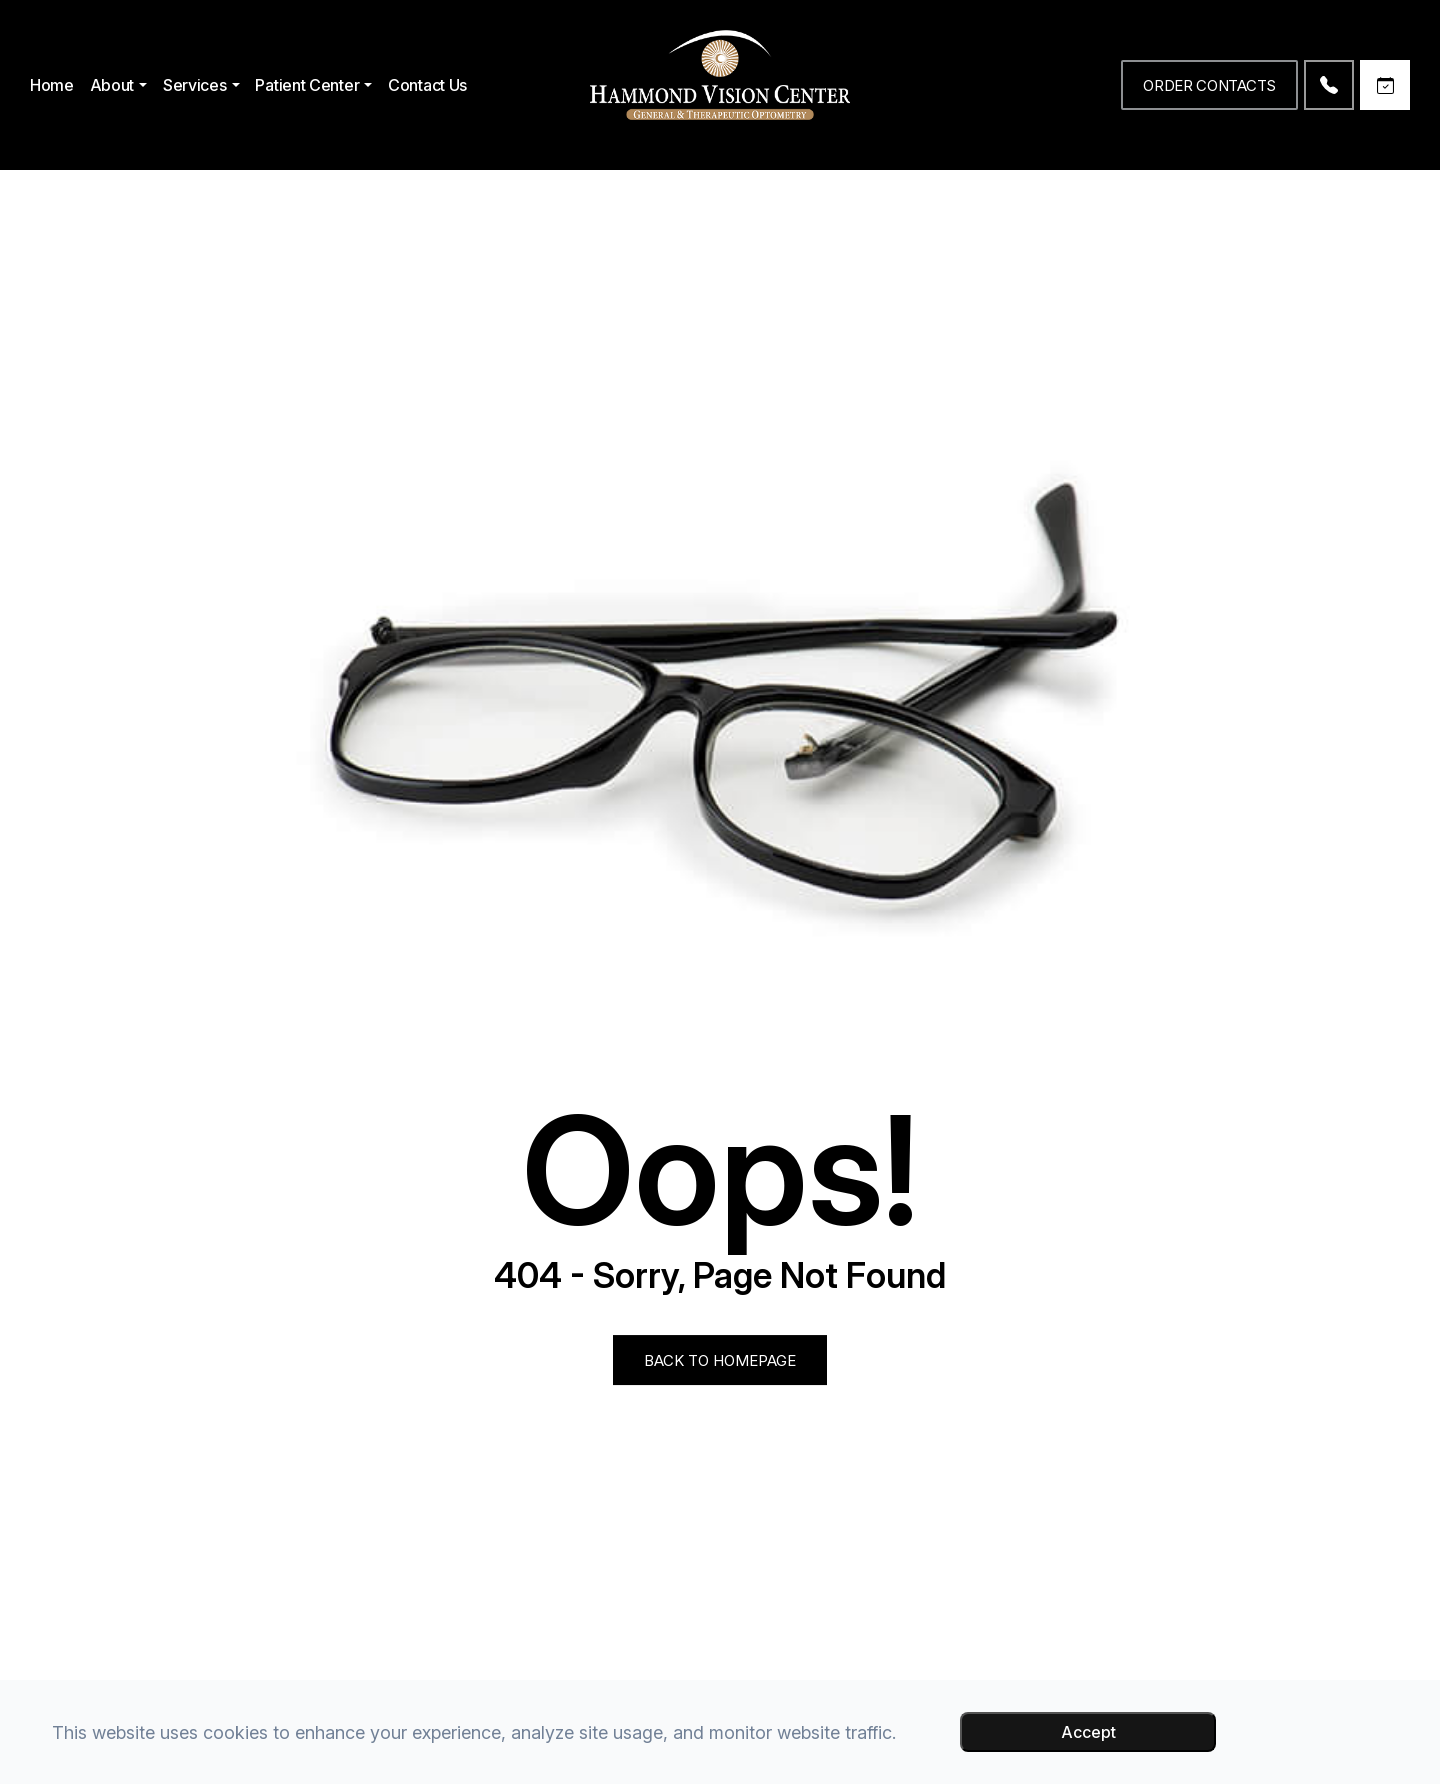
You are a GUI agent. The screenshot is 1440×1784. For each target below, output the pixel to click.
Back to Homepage (720, 1360)
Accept (1088, 1732)
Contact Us (427, 85)
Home (52, 85)
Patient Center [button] (313, 85)
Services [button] (201, 85)
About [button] (119, 85)
